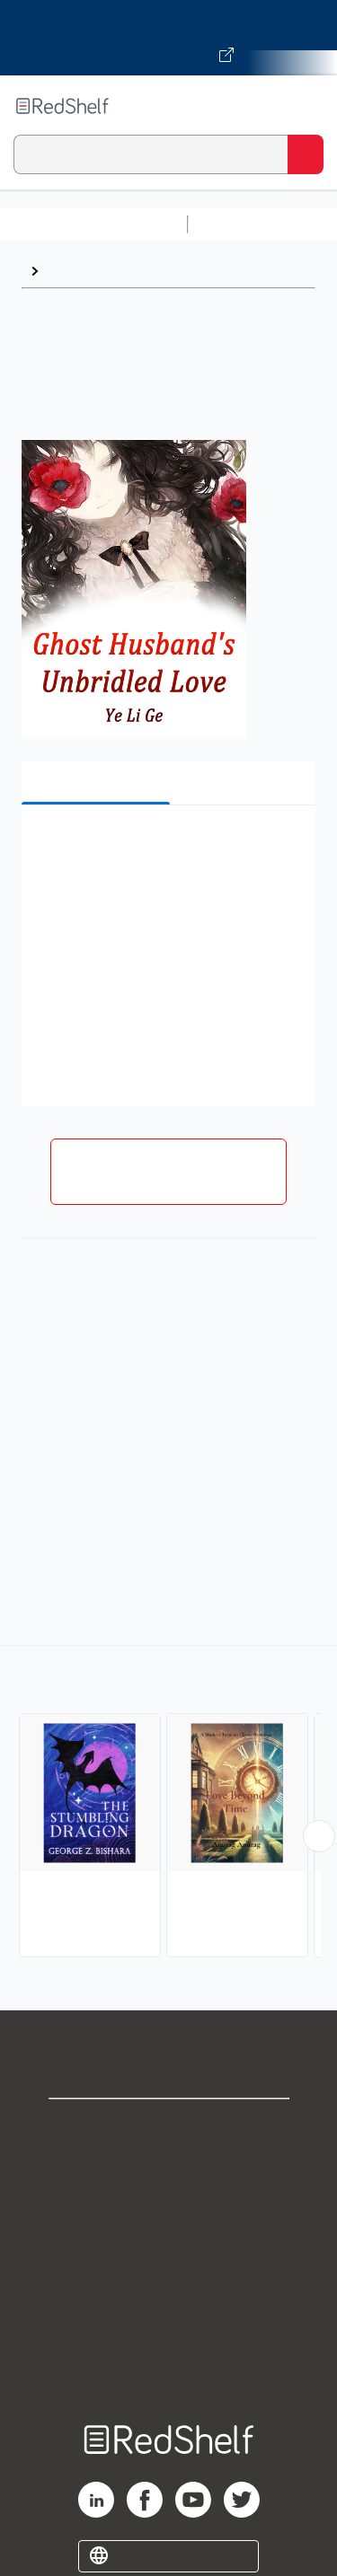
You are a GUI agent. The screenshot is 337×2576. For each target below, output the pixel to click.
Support (169, 2167)
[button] (166, 846)
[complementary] (168, 1803)
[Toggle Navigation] (306, 106)
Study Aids (242, 224)
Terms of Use (168, 2246)
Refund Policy (169, 2285)
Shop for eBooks (168, 2127)
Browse (73, 270)
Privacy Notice (168, 2206)
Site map (169, 2364)
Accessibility (169, 2325)
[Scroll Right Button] (319, 1836)
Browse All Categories (93, 224)
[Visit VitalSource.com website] (168, 37)
